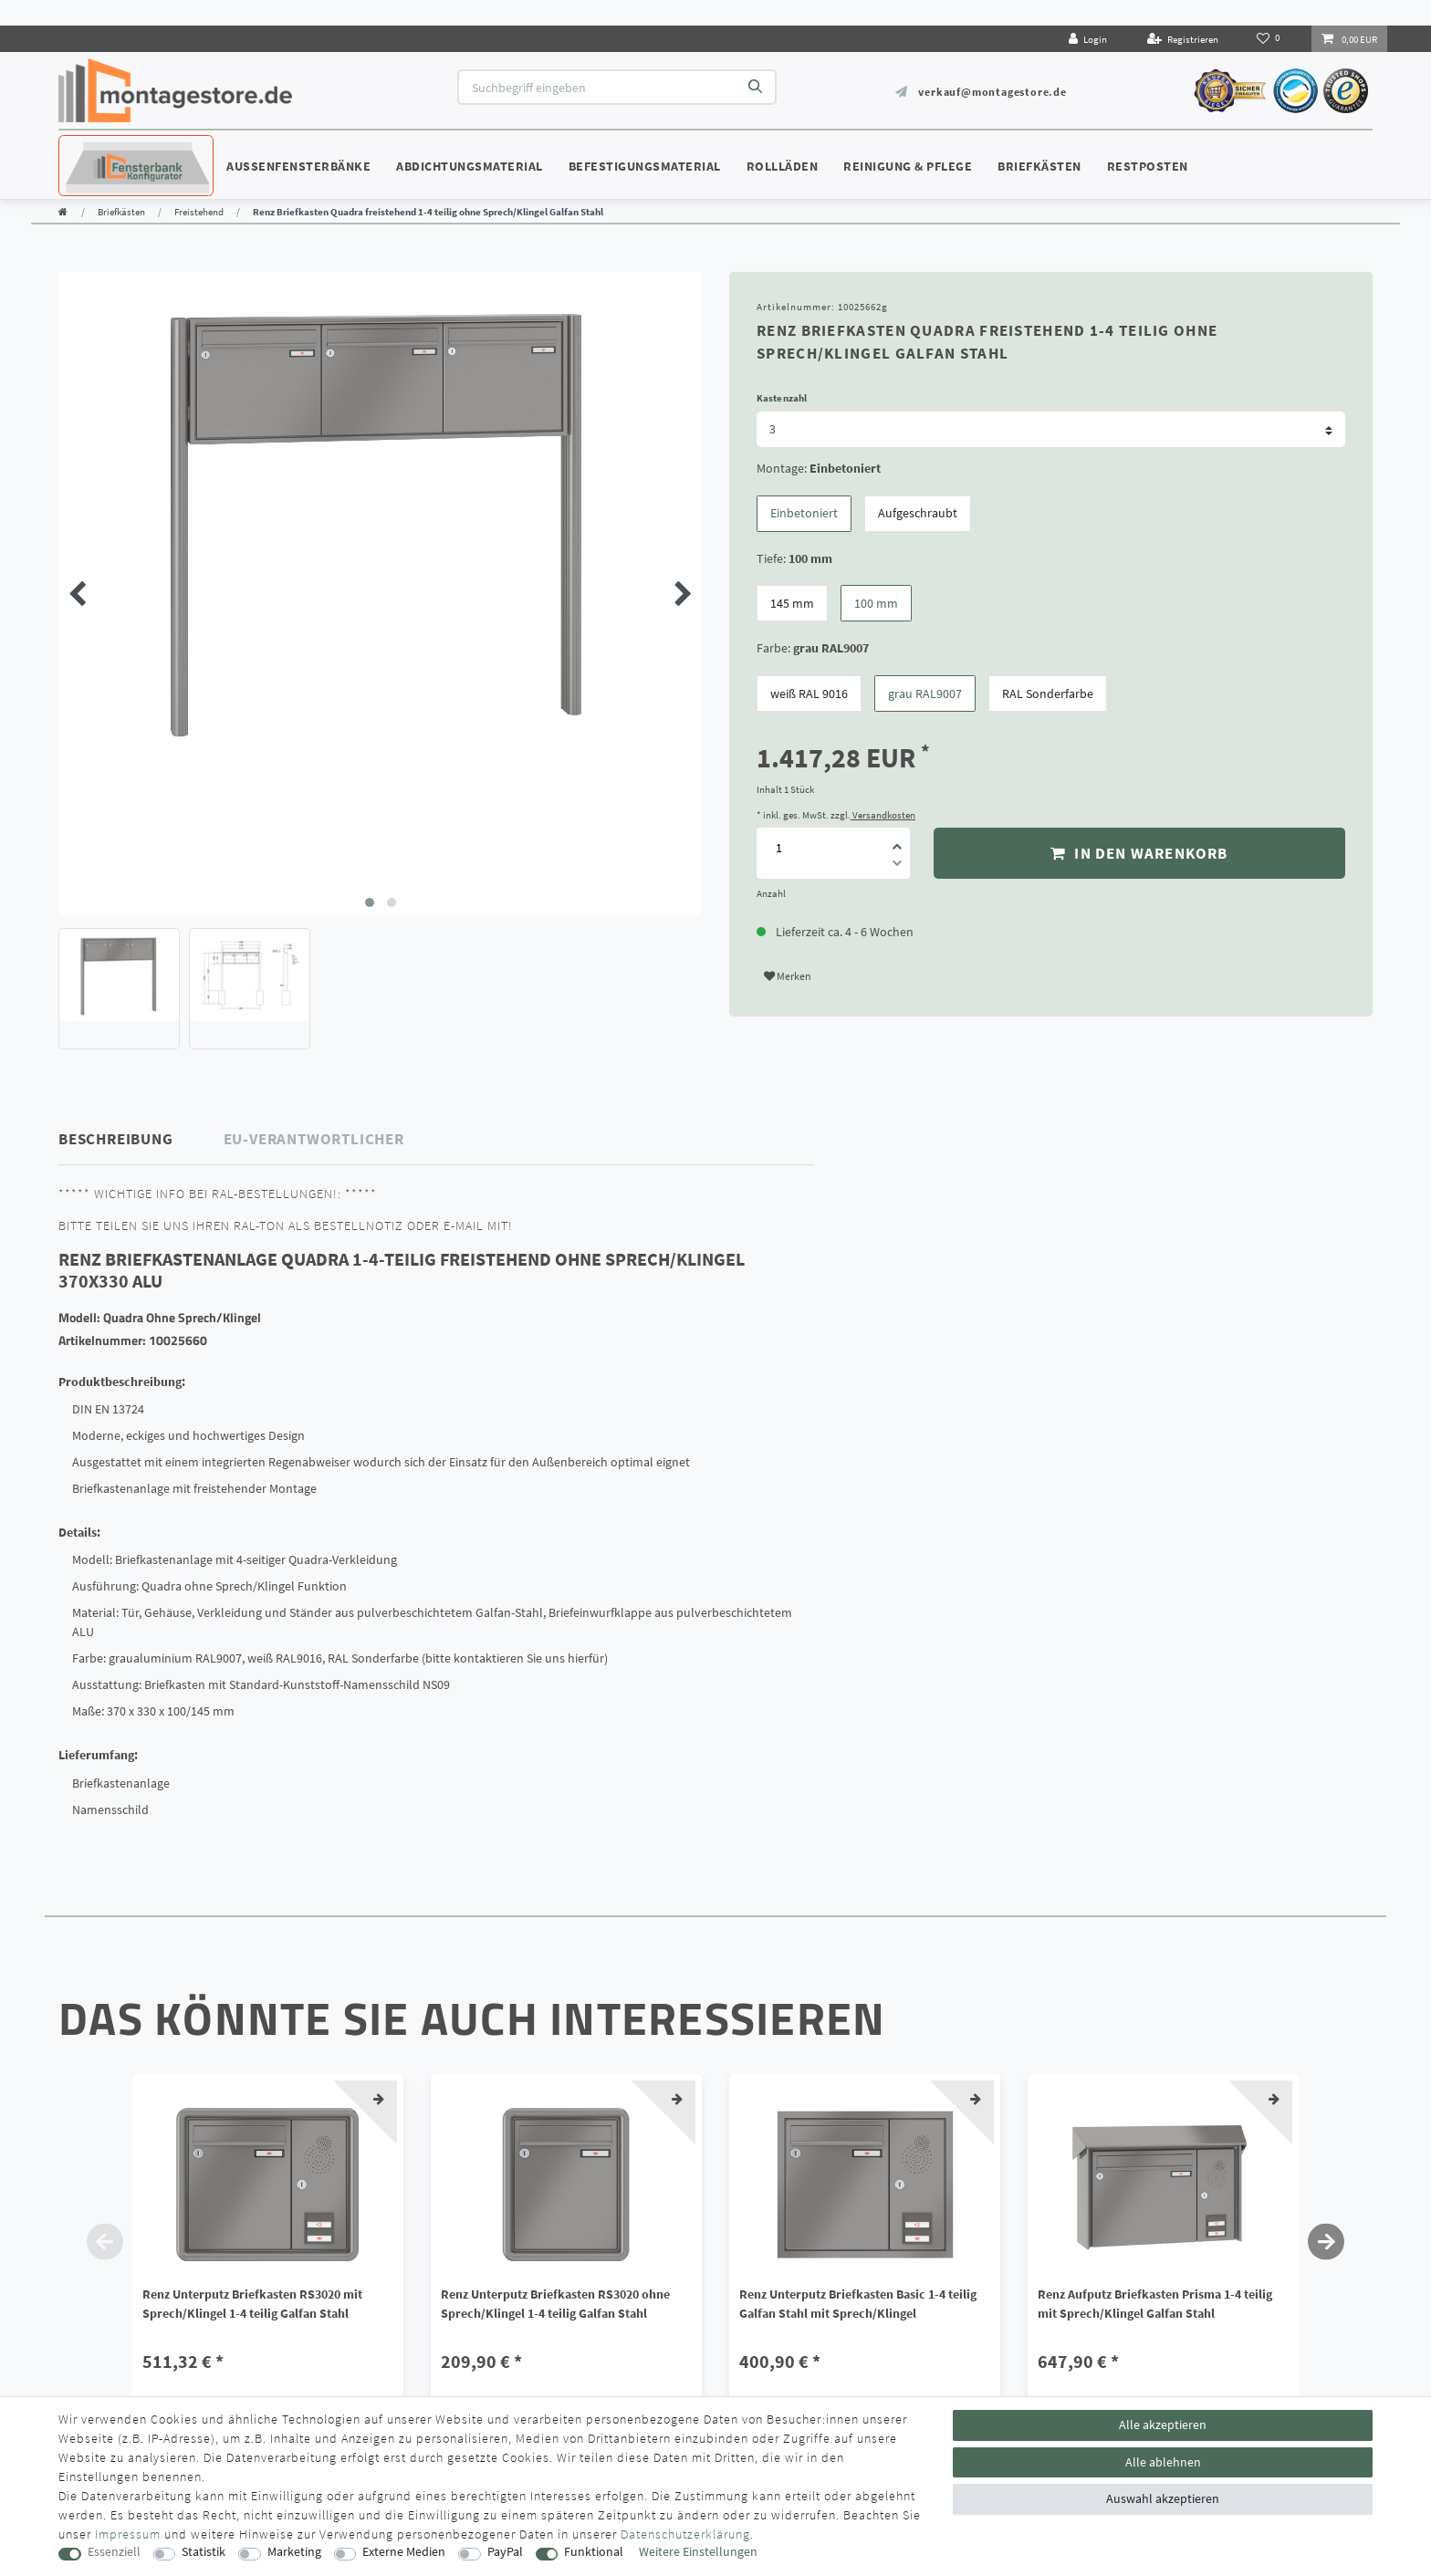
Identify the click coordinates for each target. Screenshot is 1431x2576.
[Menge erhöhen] (897, 840)
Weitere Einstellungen (698, 2552)
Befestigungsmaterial (645, 166)
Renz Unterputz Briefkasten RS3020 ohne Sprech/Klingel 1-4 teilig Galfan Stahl (555, 2303)
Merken (787, 976)
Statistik (203, 2552)
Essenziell (114, 2552)
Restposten (1147, 166)
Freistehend (199, 211)
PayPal (505, 2552)
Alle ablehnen (1163, 2462)
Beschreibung (115, 1139)
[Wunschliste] (1270, 38)
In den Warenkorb (1139, 853)
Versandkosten (883, 814)
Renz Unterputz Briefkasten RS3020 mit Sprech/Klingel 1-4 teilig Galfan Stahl (252, 2303)
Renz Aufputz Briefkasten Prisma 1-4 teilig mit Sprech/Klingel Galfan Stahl (1155, 2303)
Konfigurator (113, 149)
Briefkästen (1039, 166)
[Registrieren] (1182, 39)
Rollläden (783, 166)
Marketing (294, 2552)
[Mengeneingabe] (778, 848)
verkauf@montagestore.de (992, 92)
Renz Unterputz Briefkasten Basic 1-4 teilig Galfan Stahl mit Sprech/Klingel (858, 2303)
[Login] (1088, 39)
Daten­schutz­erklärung (685, 2534)
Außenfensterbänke (298, 166)
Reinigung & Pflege (907, 166)
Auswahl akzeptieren (1162, 2498)
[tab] (141, 1139)
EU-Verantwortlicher (314, 1139)
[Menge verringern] (897, 866)
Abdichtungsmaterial (469, 166)
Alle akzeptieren (1162, 2424)
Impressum (128, 2534)
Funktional (593, 2552)
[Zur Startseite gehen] (63, 211)
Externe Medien (403, 2552)
